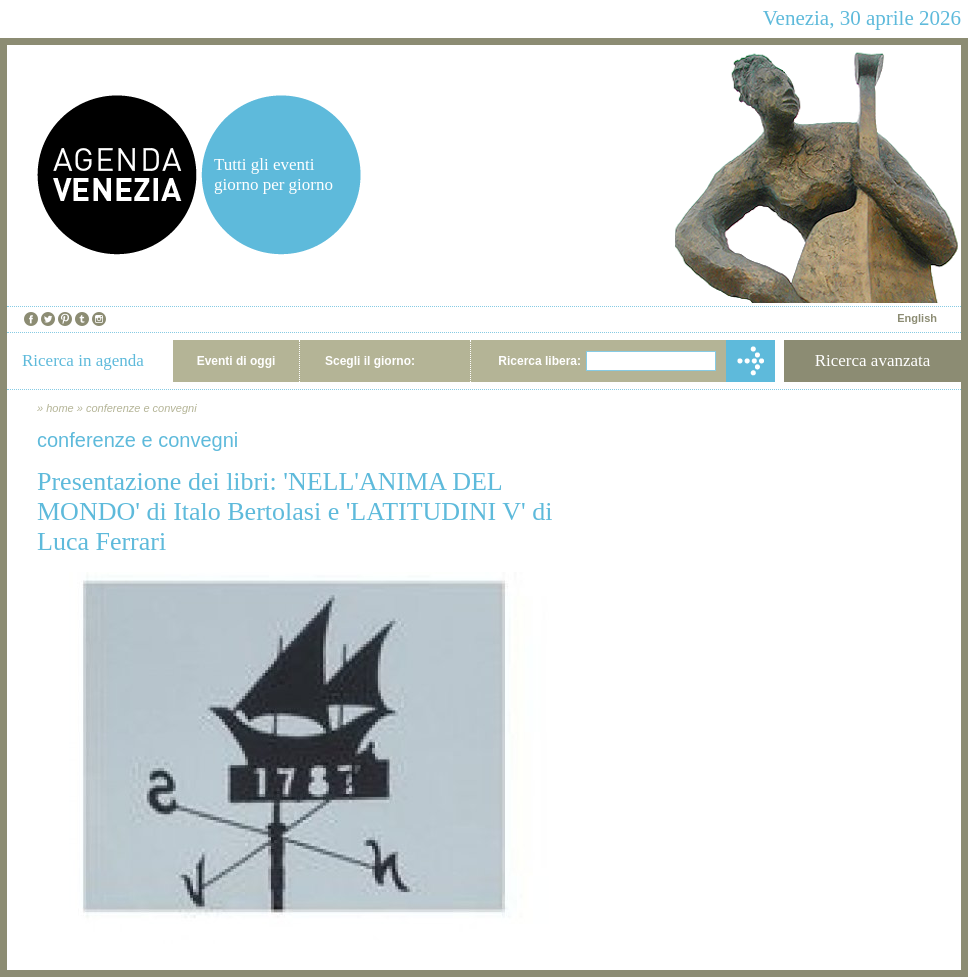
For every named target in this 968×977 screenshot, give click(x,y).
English (917, 318)
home (60, 408)
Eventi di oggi (236, 361)
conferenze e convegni (141, 408)
